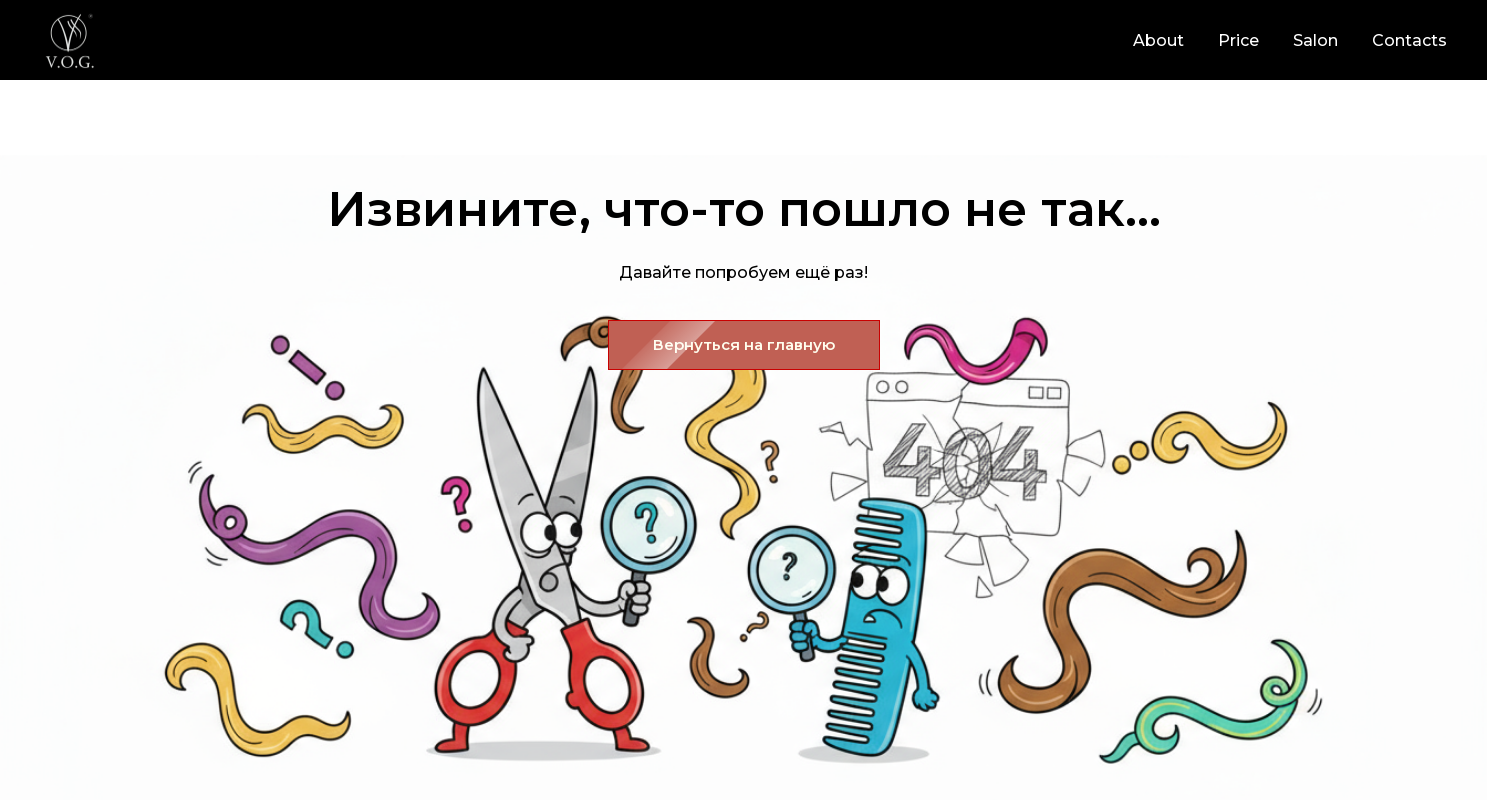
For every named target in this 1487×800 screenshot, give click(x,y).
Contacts (1409, 40)
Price (1238, 40)
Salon (1315, 40)
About (1158, 40)
